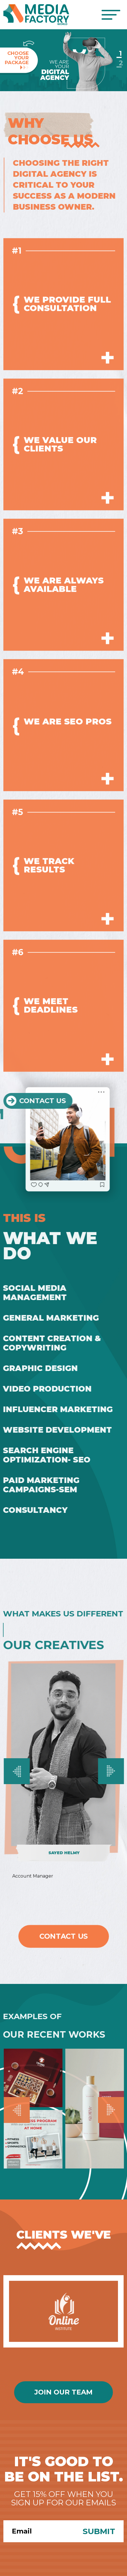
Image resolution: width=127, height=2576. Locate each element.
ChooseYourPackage (17, 60)
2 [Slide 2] (120, 63)
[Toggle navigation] (111, 15)
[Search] (38, 2531)
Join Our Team (63, 2392)
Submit (99, 2531)
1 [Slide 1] (120, 53)
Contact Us (63, 1936)
